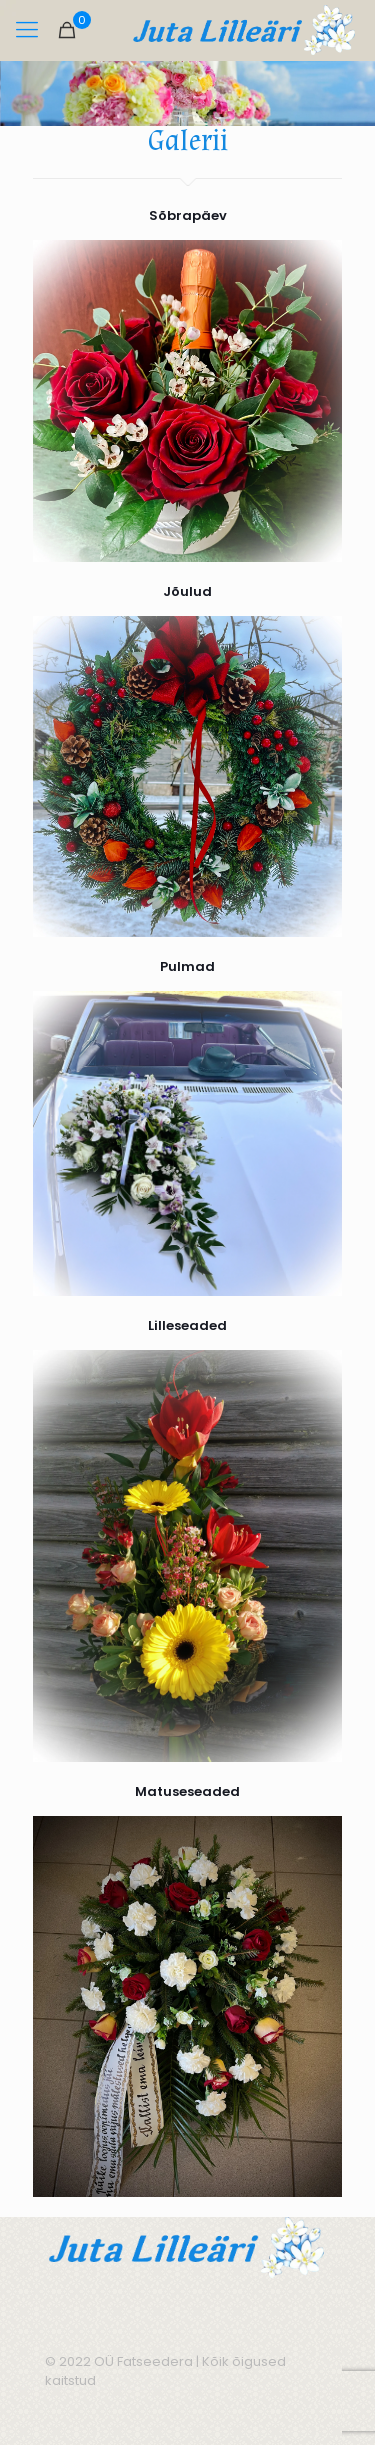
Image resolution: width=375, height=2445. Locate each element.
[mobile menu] (27, 30)
